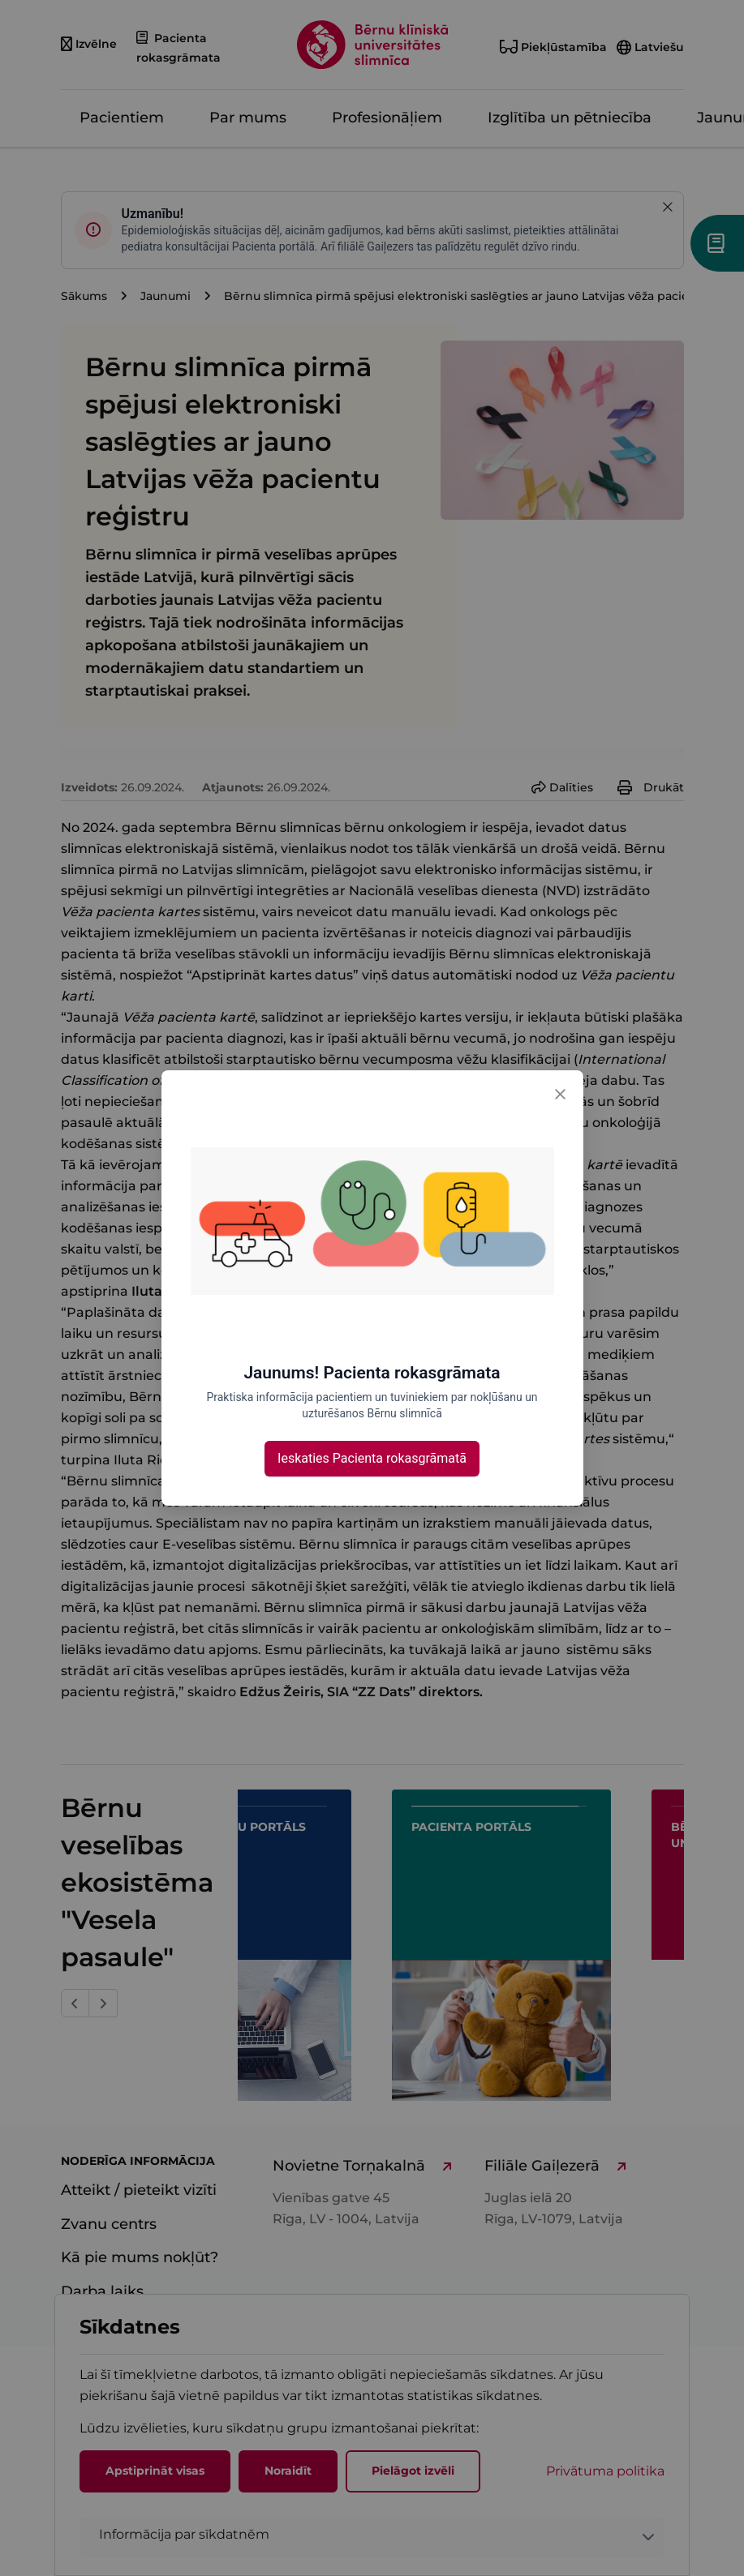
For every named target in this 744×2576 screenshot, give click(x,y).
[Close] (561, 1093)
